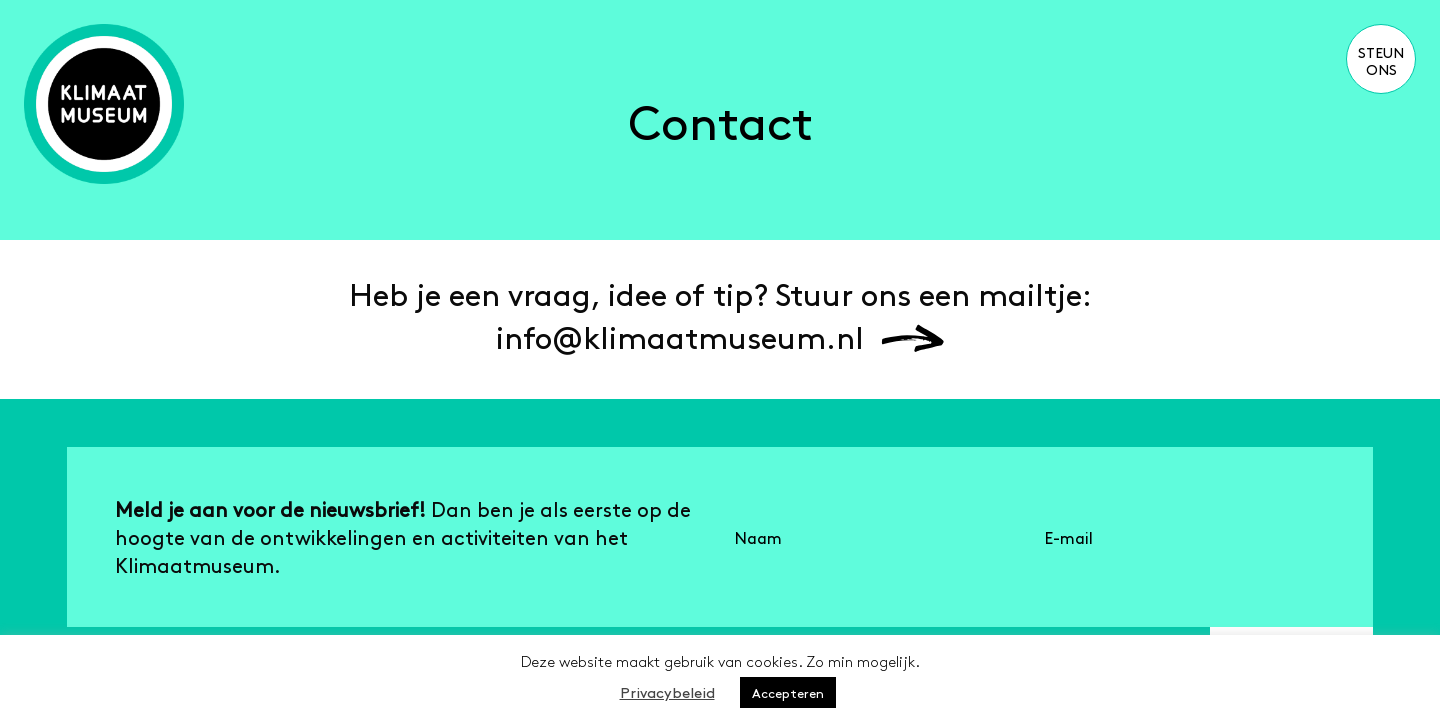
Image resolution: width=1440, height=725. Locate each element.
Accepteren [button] (788, 692)
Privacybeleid (667, 691)
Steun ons (1381, 60)
